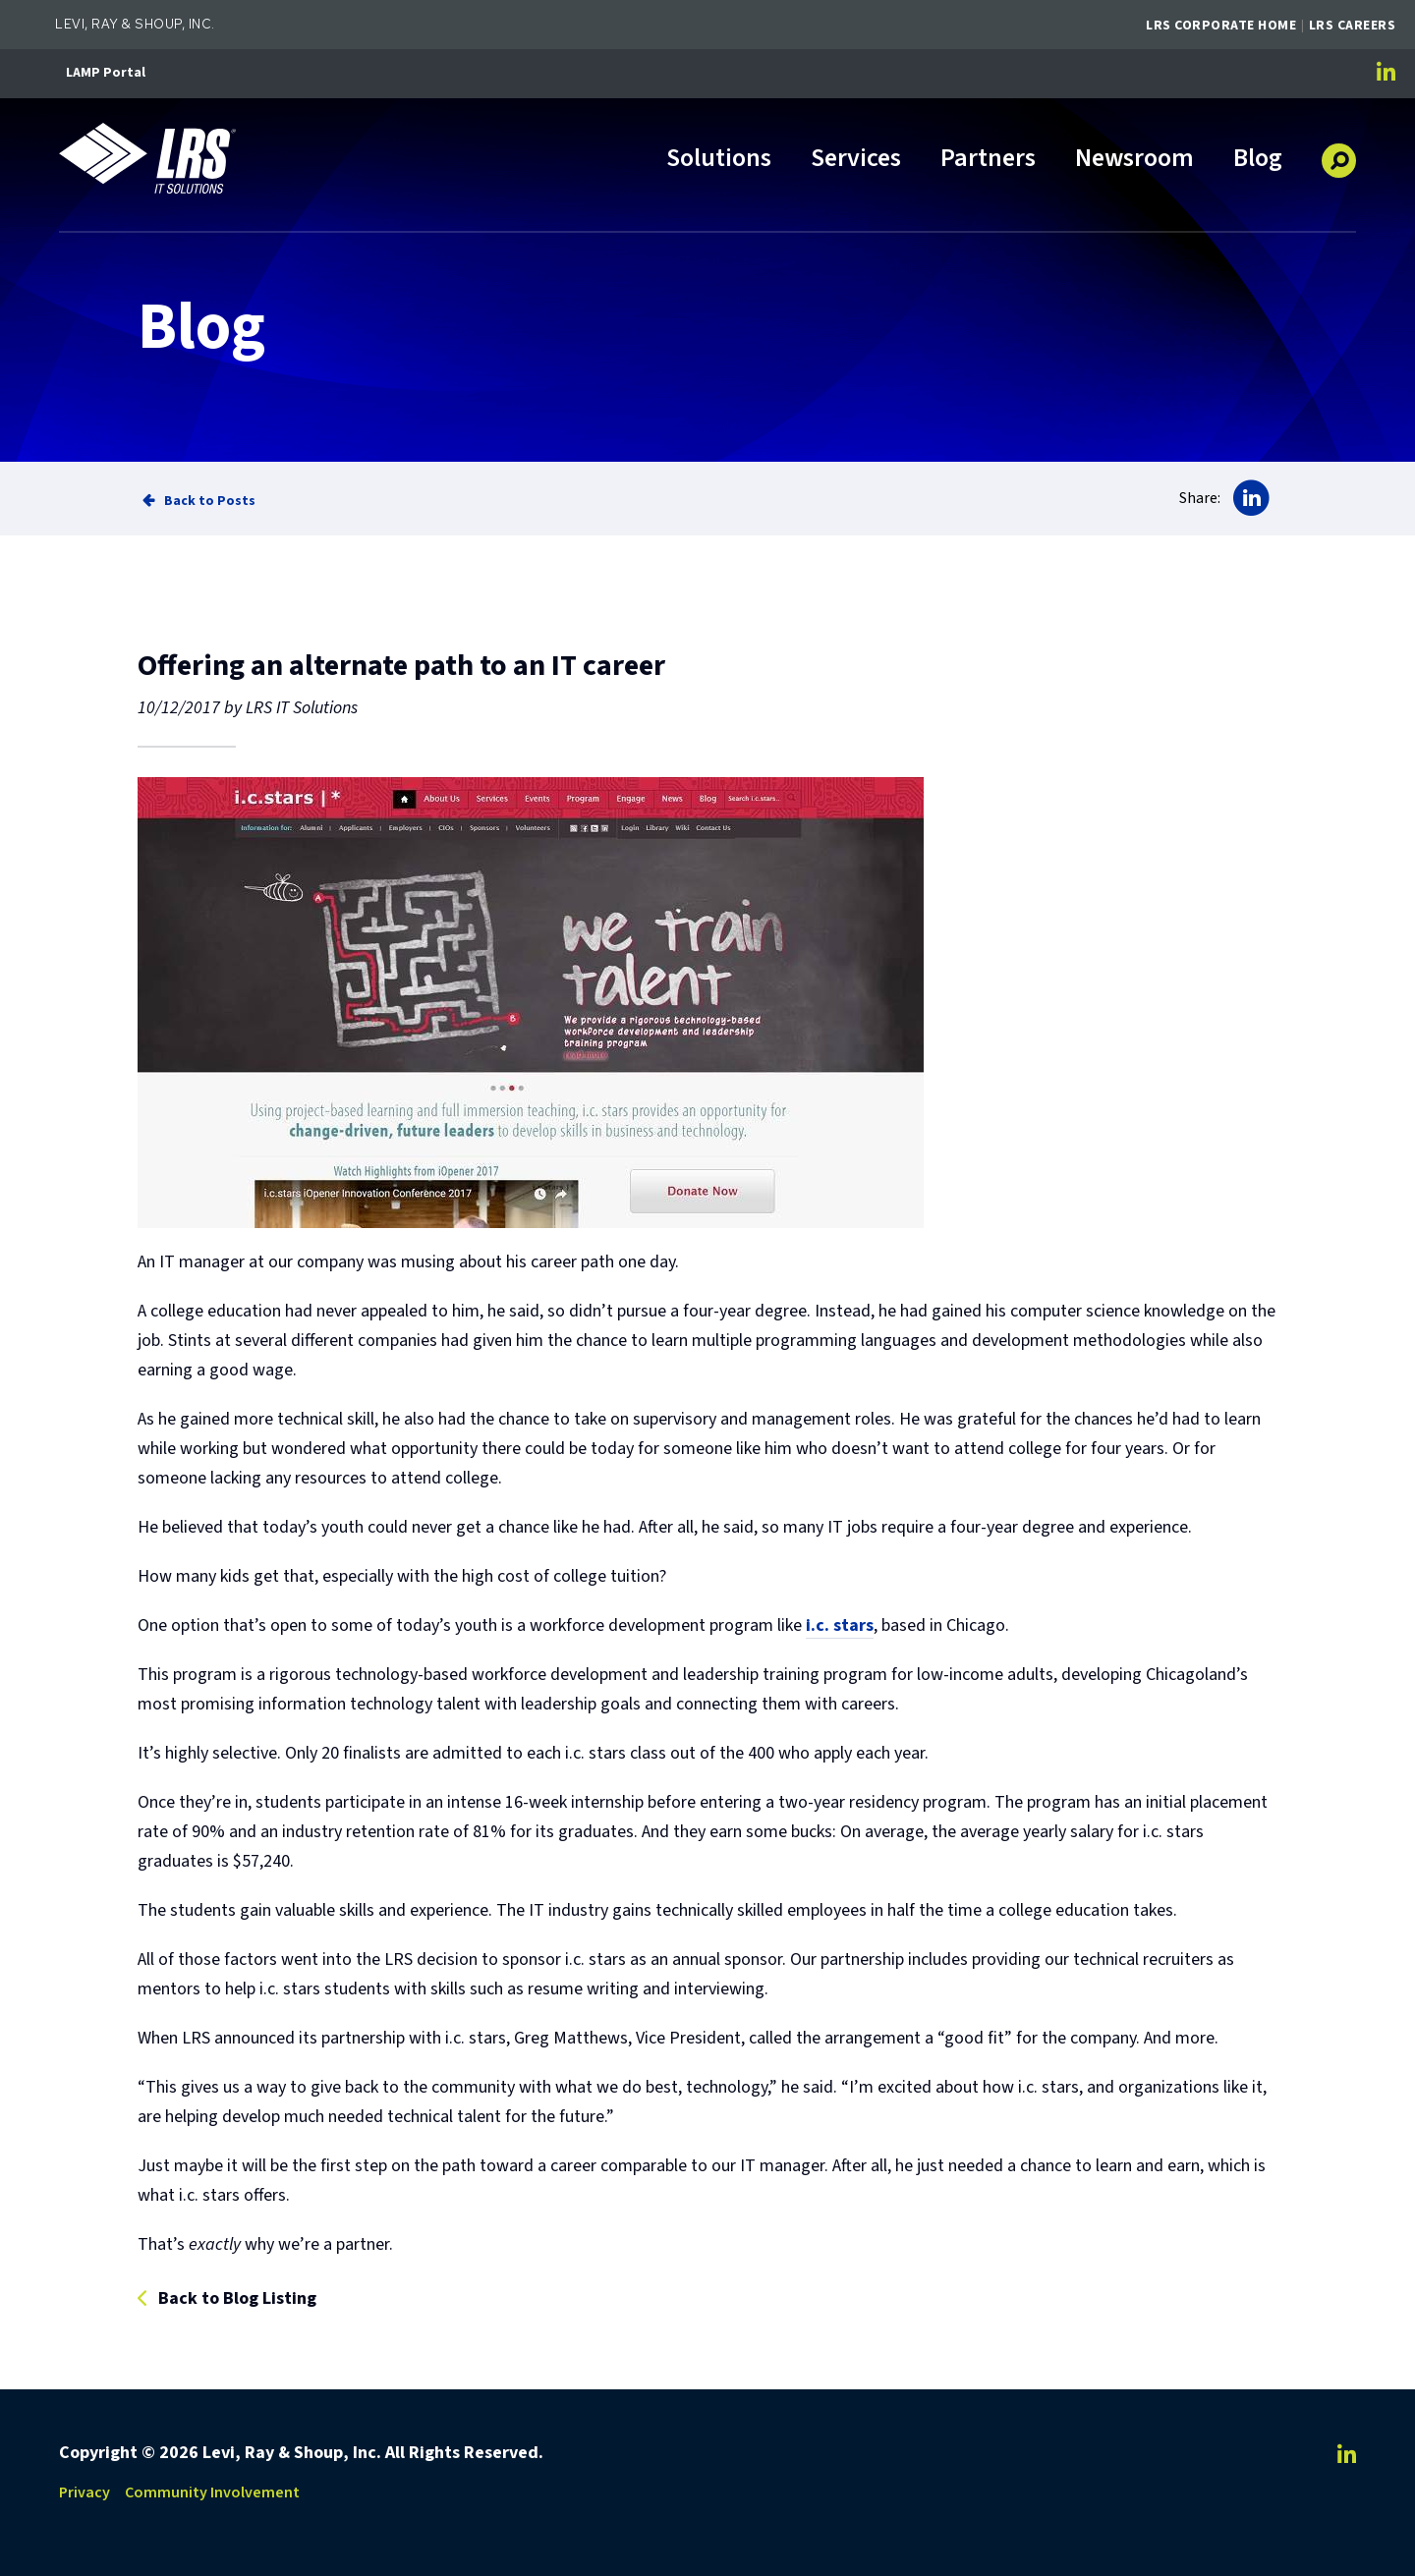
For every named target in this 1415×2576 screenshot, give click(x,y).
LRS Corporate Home (1221, 25)
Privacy (84, 2492)
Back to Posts (209, 500)
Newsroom (1134, 159)
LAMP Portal (105, 73)
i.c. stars (840, 1625)
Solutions (718, 159)
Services (856, 159)
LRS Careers (1352, 25)
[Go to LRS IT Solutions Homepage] (147, 158)
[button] (1339, 153)
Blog (1257, 159)
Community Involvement (212, 2492)
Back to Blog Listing (237, 2299)
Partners (988, 159)
